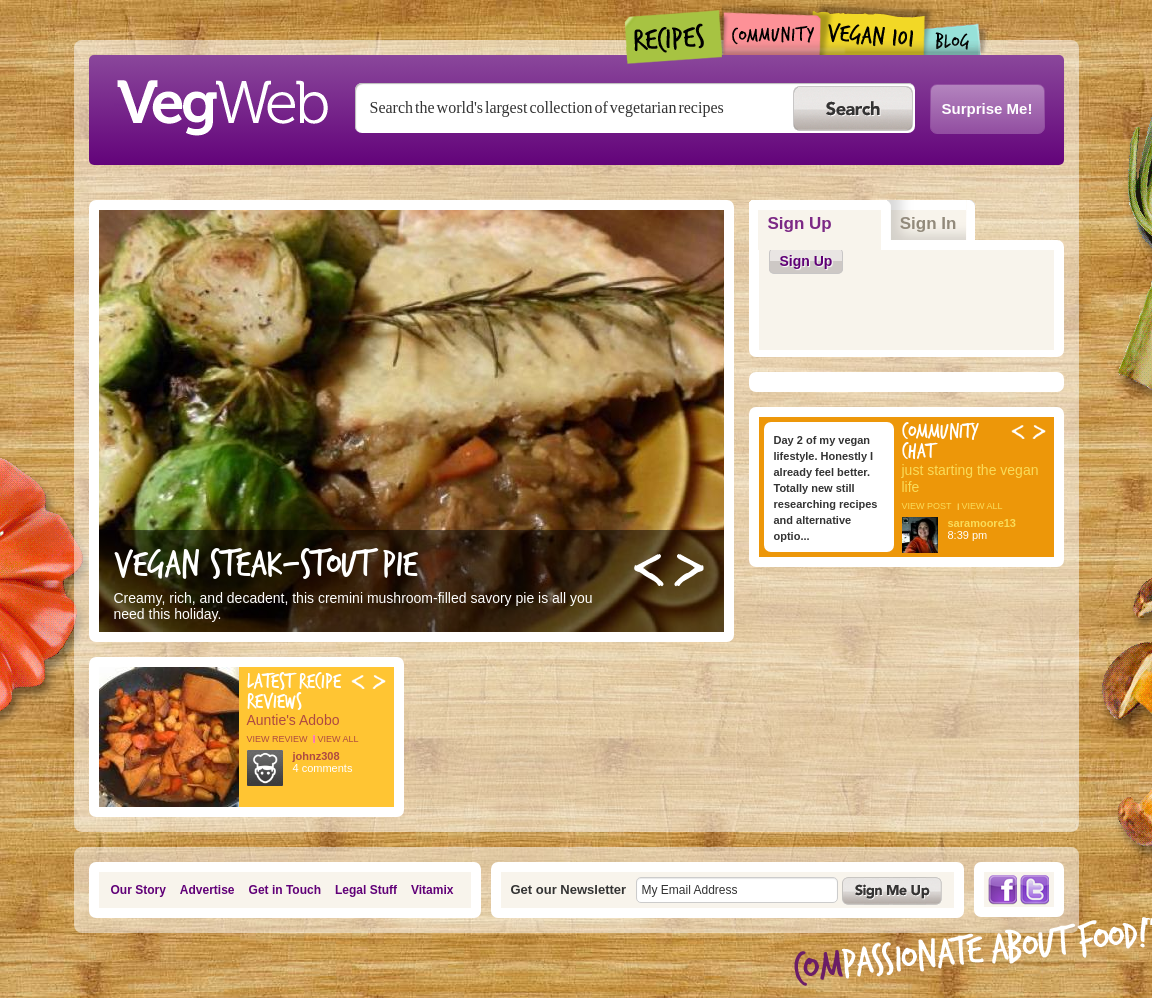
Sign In (928, 223)
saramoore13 (982, 523)
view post (927, 506)
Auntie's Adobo (293, 720)
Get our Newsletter (569, 889)
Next (689, 570)
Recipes (674, 37)
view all (338, 739)
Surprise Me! (987, 108)
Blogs (953, 39)
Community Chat (941, 442)
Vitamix (432, 890)
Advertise (207, 890)
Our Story (138, 890)
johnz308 (316, 756)
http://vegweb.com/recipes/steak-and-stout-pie (411, 421)
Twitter (1035, 889)
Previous (649, 570)
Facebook (1002, 889)
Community (771, 33)
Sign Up (825, 216)
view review (277, 739)
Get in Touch (285, 890)
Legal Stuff (366, 890)
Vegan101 (872, 33)
